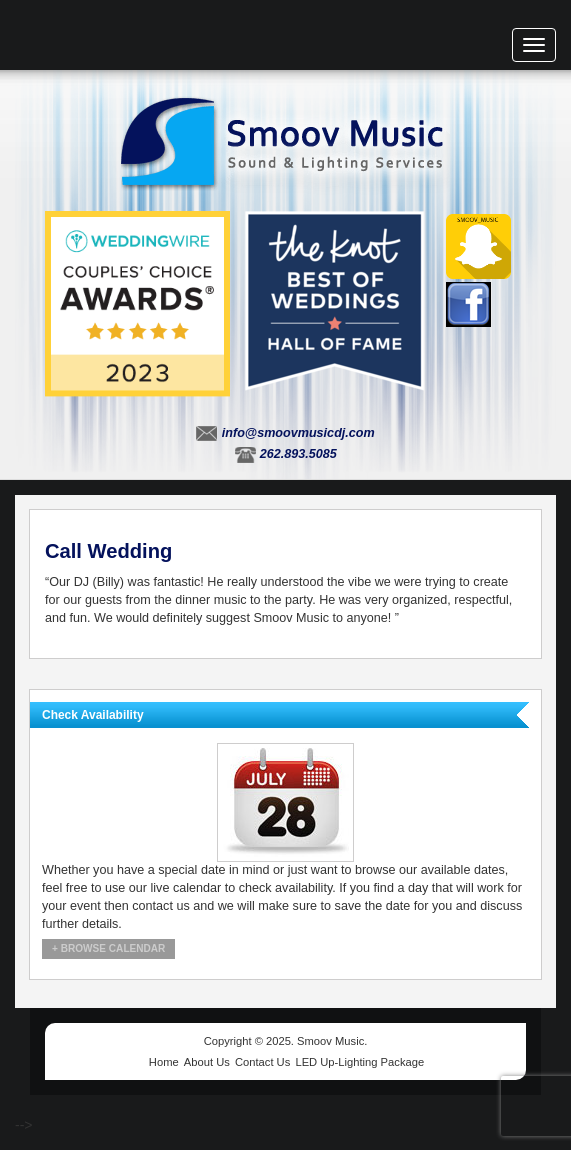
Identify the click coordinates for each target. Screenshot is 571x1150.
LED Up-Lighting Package (359, 1062)
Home (164, 1062)
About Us (207, 1062)
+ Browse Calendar (108, 948)
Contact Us (262, 1062)
